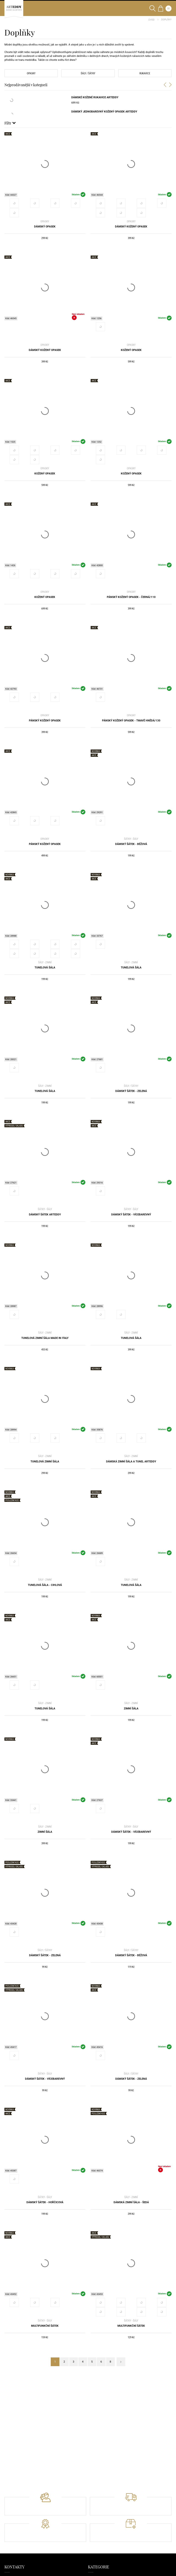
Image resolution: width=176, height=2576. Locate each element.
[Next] (121, 2361)
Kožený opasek (131, 350)
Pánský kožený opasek (45, 720)
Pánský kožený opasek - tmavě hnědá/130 (131, 720)
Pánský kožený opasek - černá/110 (131, 597)
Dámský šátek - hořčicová (44, 2202)
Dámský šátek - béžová (131, 844)
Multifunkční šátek (45, 2325)
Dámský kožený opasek (131, 226)
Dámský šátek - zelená (131, 1091)
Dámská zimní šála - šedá (131, 2202)
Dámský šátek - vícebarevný (131, 1214)
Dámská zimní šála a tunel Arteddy (131, 1461)
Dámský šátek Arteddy (45, 1214)
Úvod (151, 19)
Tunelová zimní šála (45, 1461)
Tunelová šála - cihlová (45, 1585)
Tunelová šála (45, 967)
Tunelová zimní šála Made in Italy (44, 1338)
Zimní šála (131, 1708)
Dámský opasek (45, 226)
